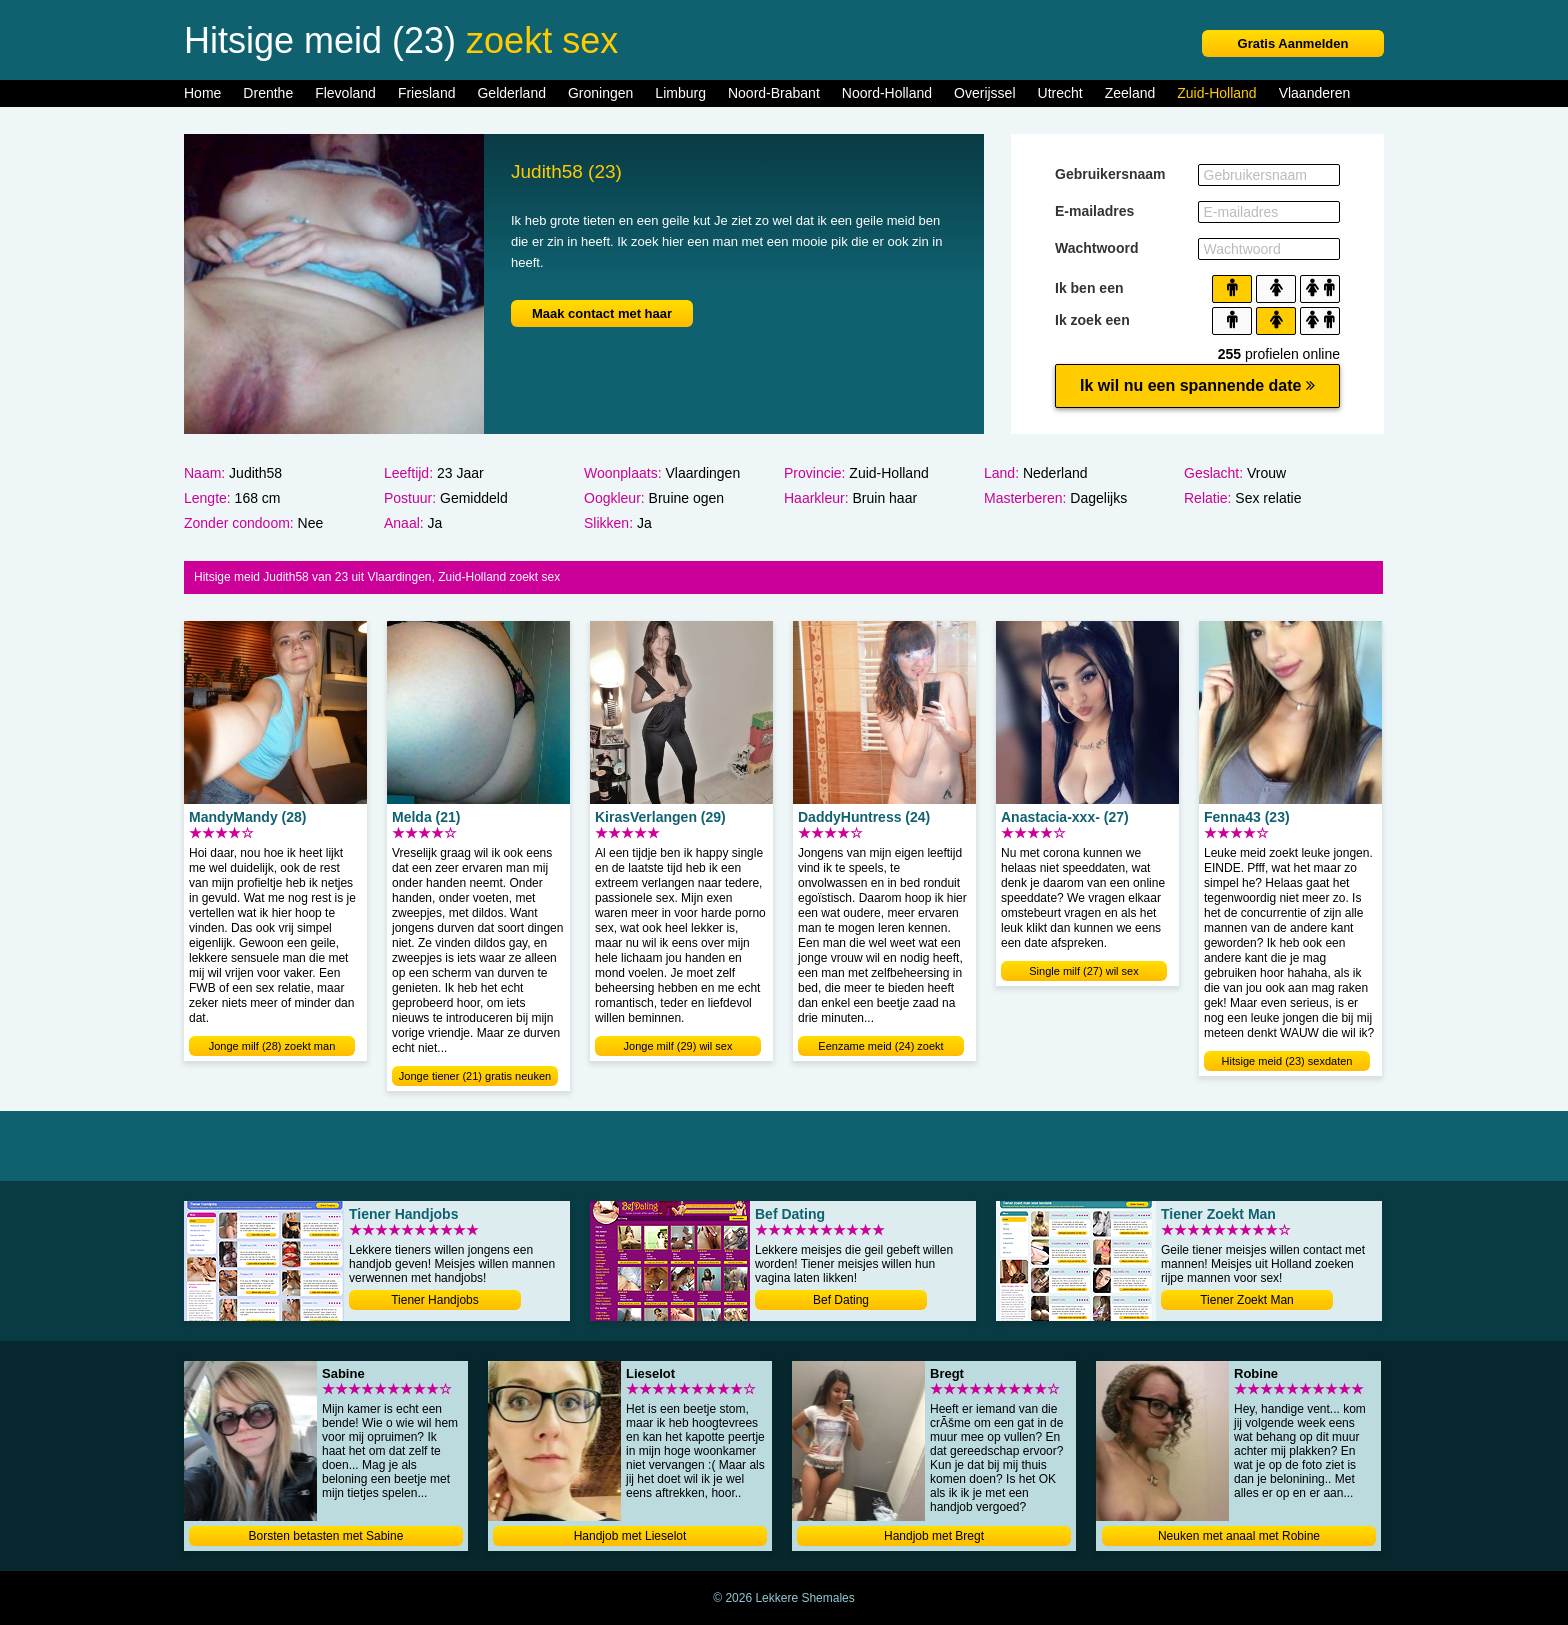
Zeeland (1130, 93)
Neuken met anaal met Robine (1239, 1536)
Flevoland (345, 93)
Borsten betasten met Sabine (326, 1536)
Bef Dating (841, 1300)
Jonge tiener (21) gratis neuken (475, 1076)
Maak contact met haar (602, 313)
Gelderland (511, 93)
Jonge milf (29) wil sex (678, 1046)
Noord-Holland (887, 93)
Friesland (427, 93)
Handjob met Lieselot (630, 1536)
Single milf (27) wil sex (1083, 971)
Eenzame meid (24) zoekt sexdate (880, 1048)
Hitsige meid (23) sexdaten (1287, 1061)
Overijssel (984, 93)
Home (202, 93)
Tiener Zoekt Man (1247, 1300)
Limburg (680, 93)
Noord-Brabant (774, 93)
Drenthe (268, 93)
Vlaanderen (1315, 93)
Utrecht (1060, 93)
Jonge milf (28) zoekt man (272, 1046)
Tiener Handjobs (435, 1300)
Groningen (600, 93)
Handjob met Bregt (934, 1536)
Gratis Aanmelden (1293, 43)
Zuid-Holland (1216, 93)
